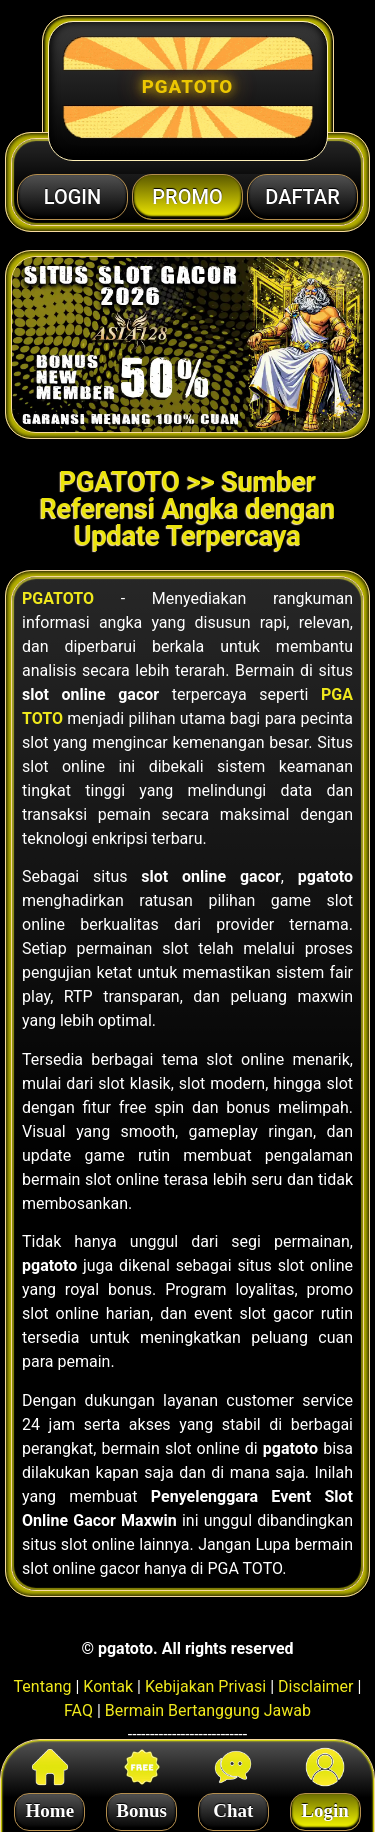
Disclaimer (315, 1686)
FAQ (78, 1710)
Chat (233, 1807)
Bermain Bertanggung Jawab (208, 1710)
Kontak (108, 1686)
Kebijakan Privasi (205, 1686)
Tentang (43, 1686)
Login (325, 1807)
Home (50, 1807)
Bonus (141, 1807)
